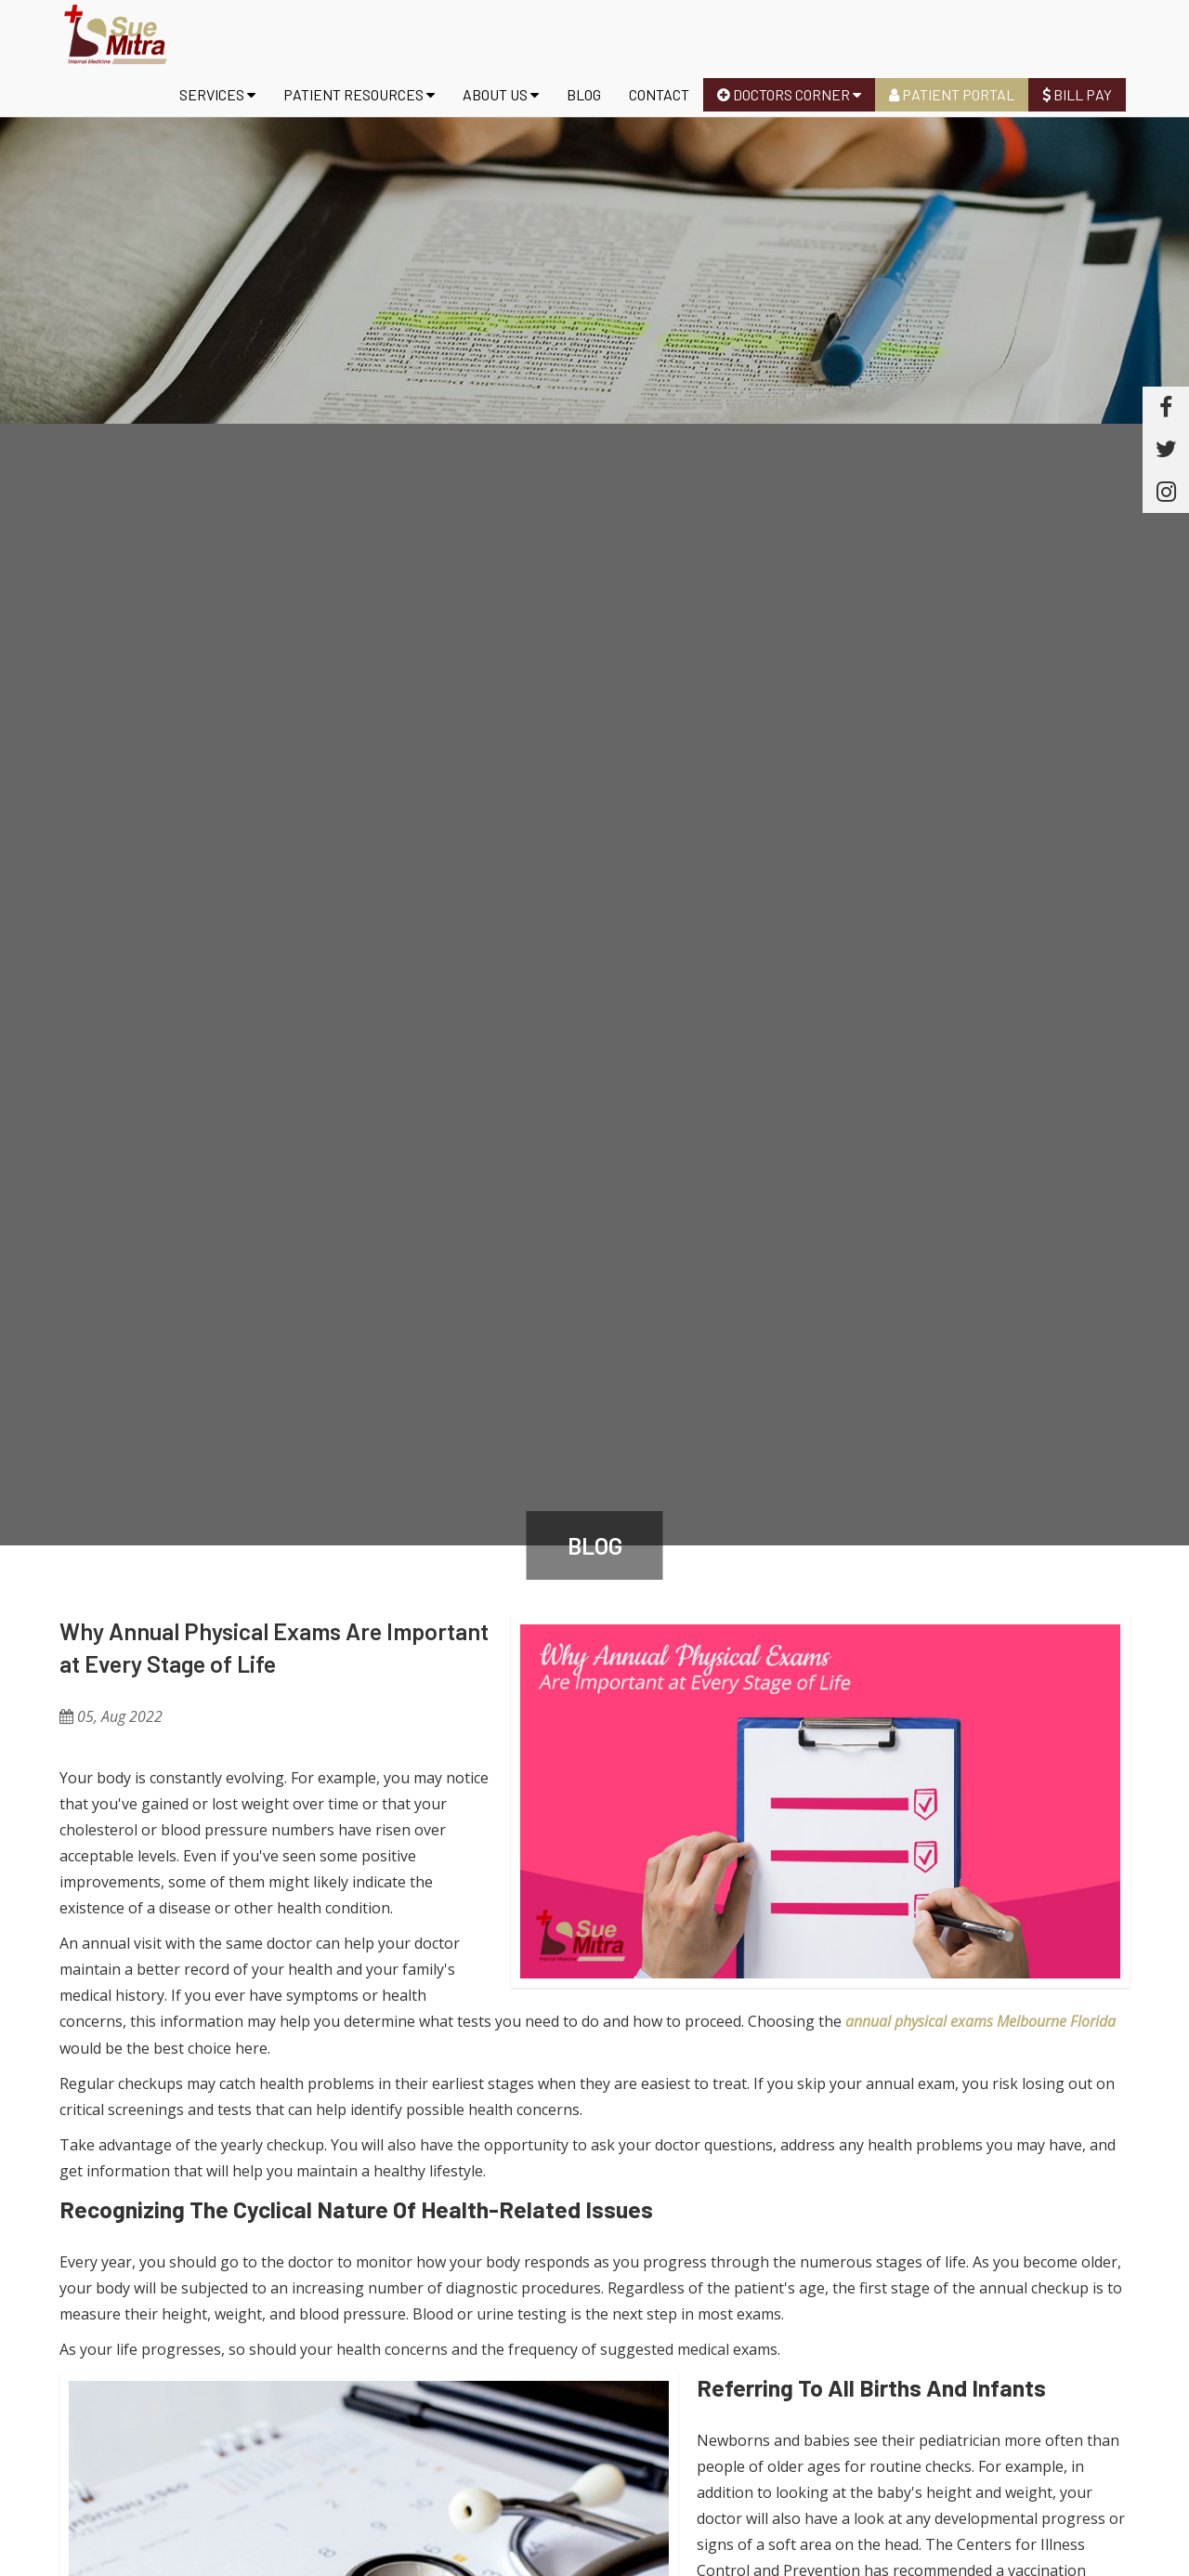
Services (217, 94)
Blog (584, 94)
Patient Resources (359, 94)
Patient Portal (951, 94)
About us (501, 94)
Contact (659, 94)
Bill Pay (1077, 94)
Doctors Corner (789, 94)
